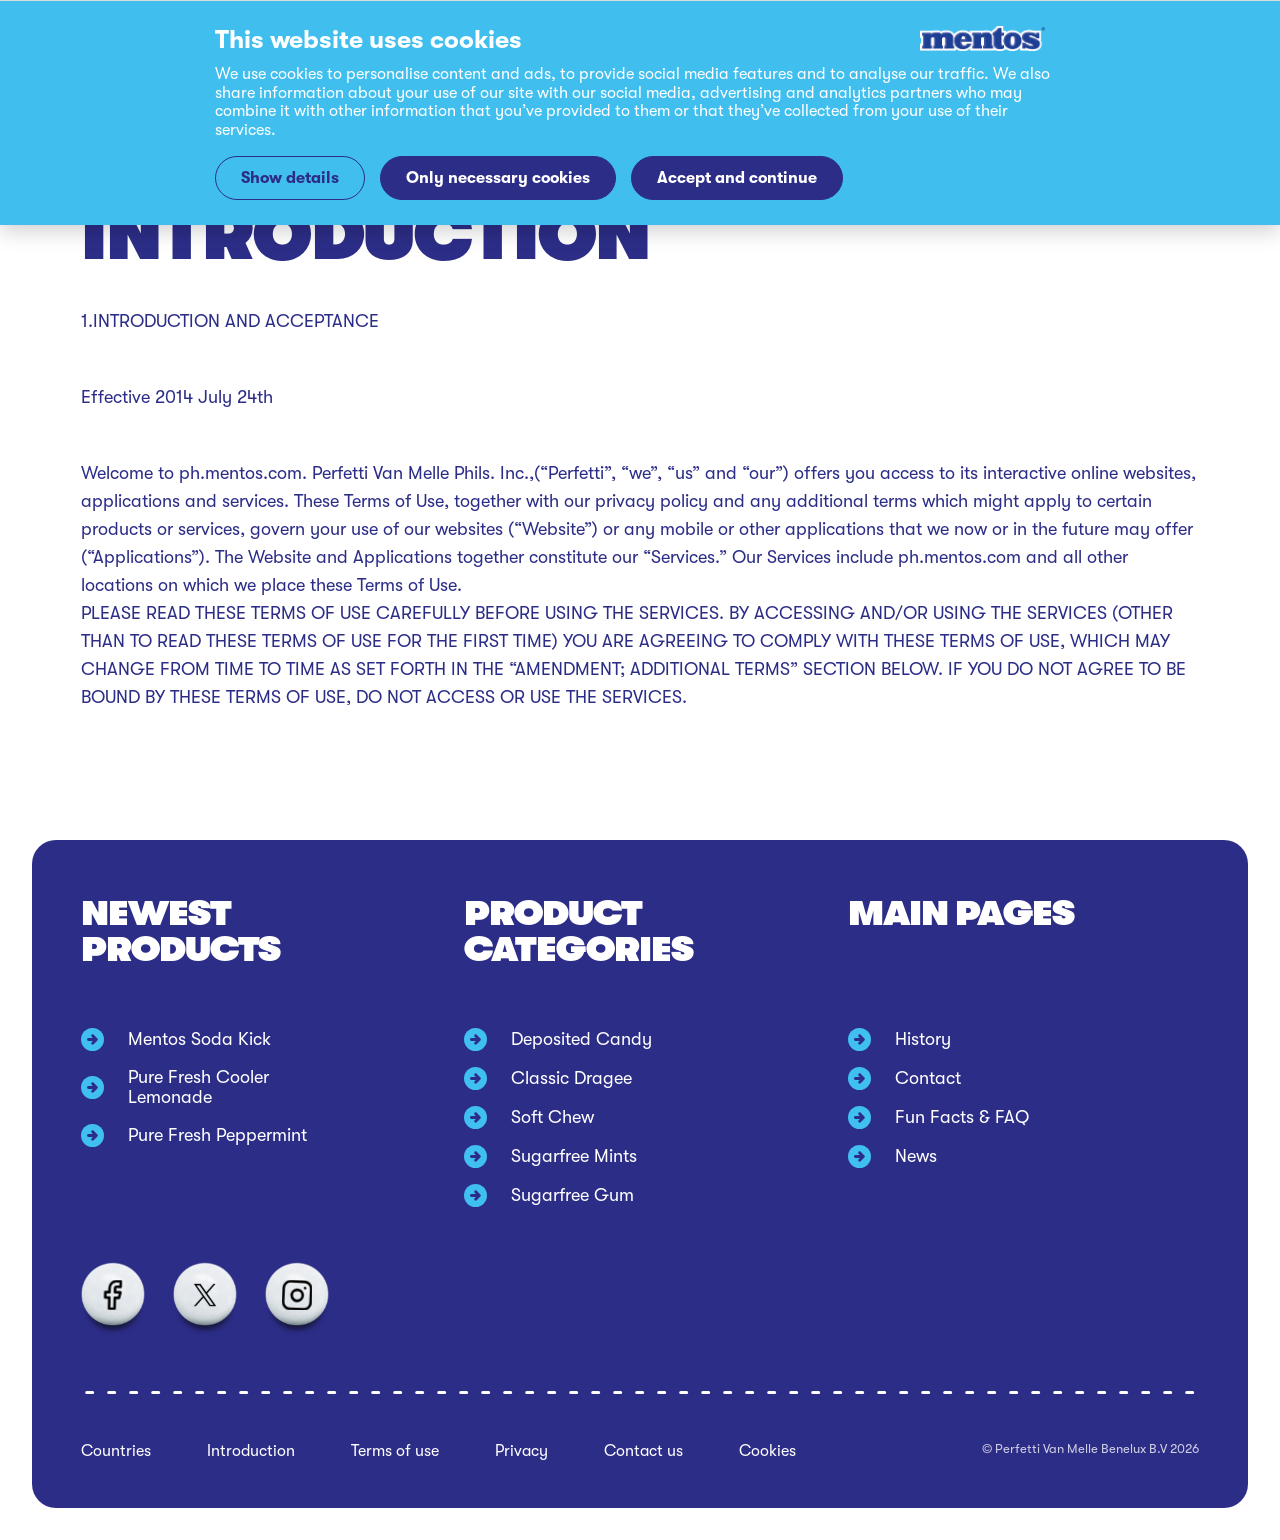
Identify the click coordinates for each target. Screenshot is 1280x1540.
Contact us (643, 1451)
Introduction (251, 1451)
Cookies (767, 1451)
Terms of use (395, 1451)
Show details (290, 177)
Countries (116, 1451)
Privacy (521, 1451)
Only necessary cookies (498, 177)
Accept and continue (737, 177)
